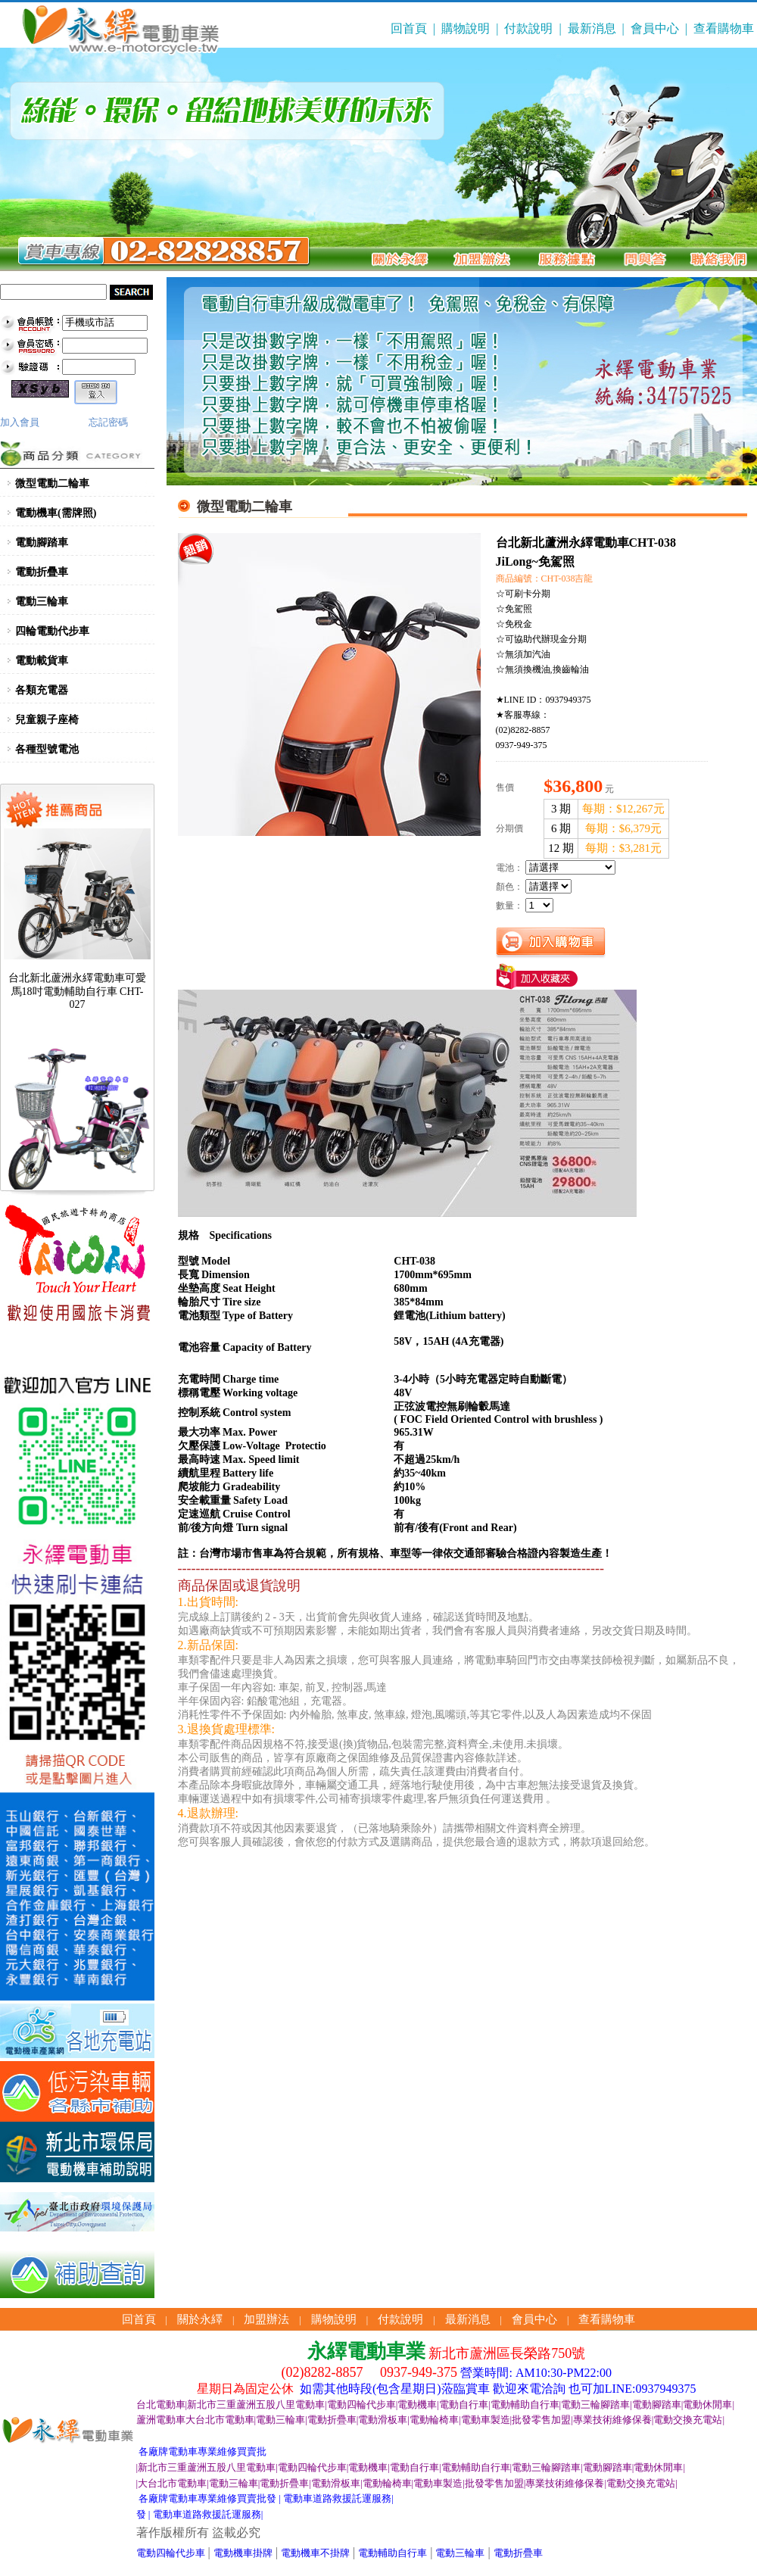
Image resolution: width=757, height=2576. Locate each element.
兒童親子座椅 (47, 719)
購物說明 (465, 28)
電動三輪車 (41, 601)
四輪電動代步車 (52, 631)
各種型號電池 (47, 749)
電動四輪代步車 (170, 2553)
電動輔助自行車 (392, 2553)
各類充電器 (41, 690)
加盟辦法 (266, 2319)
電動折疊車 (41, 572)
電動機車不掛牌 (315, 2553)
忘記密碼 (108, 422)
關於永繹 (200, 2319)
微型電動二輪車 (52, 483)
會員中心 (655, 28)
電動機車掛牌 (243, 2553)
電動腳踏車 (41, 542)
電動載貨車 (41, 660)
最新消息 (592, 28)
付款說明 (528, 28)
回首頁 (409, 28)
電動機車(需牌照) (55, 513)
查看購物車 (723, 28)
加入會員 (19, 422)
